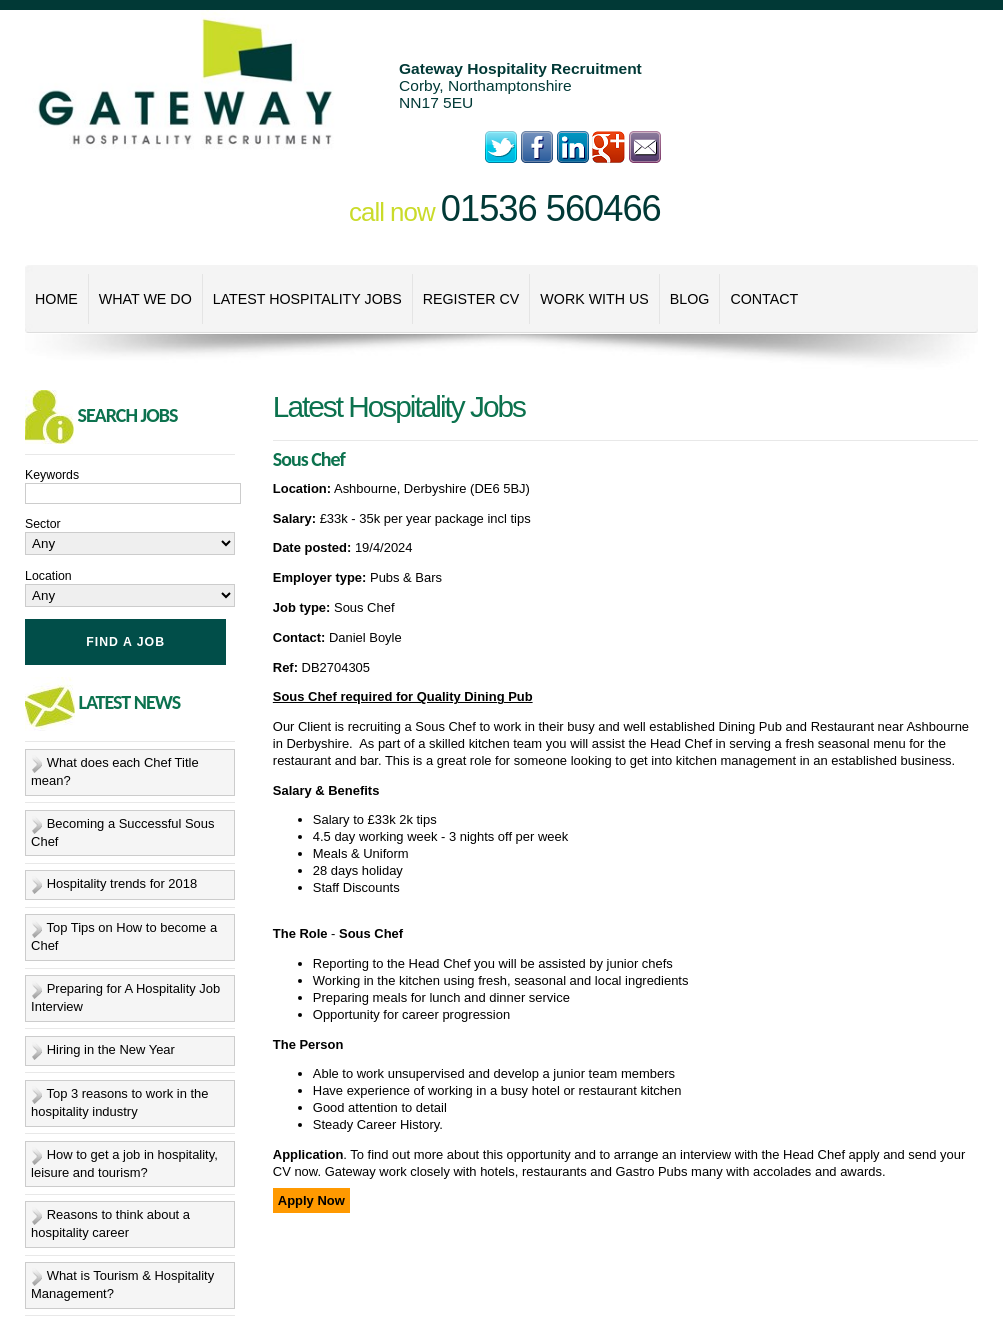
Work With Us (594, 299)
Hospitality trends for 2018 (122, 884)
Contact (764, 299)
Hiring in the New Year (111, 1049)
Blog (690, 299)
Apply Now (311, 1200)
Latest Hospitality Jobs (307, 299)
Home (56, 299)
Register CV (471, 299)
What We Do (145, 299)
